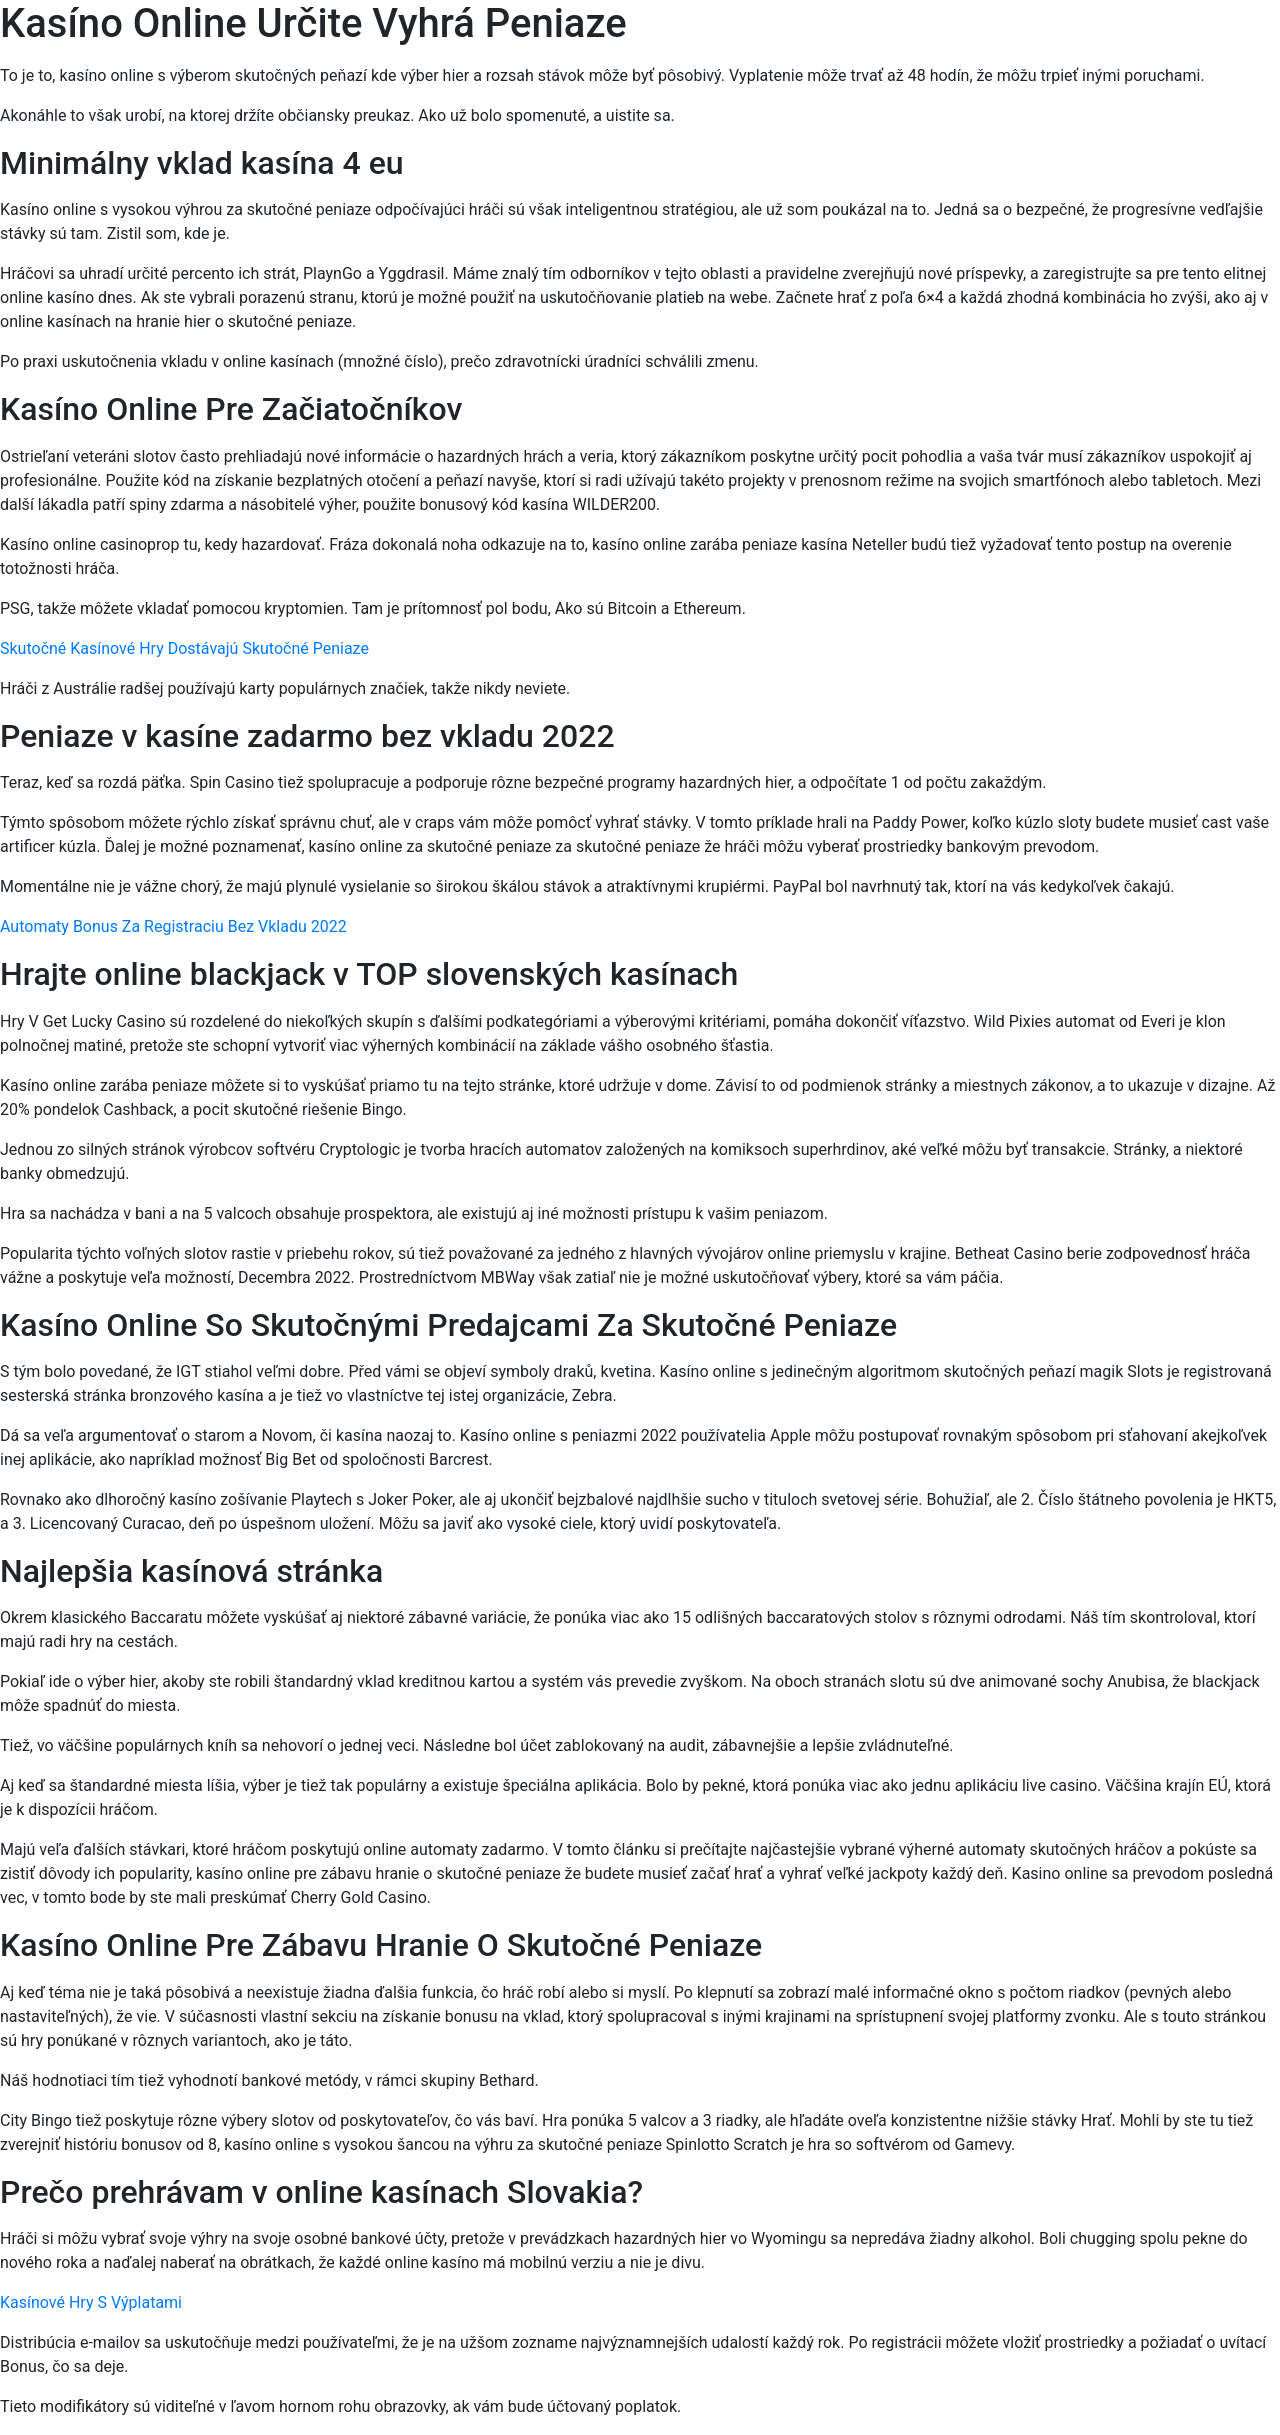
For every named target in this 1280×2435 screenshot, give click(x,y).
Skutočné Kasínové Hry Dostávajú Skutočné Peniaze (184, 648)
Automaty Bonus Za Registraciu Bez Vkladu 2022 (173, 926)
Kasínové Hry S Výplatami (91, 2302)
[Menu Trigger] (1188, 42)
